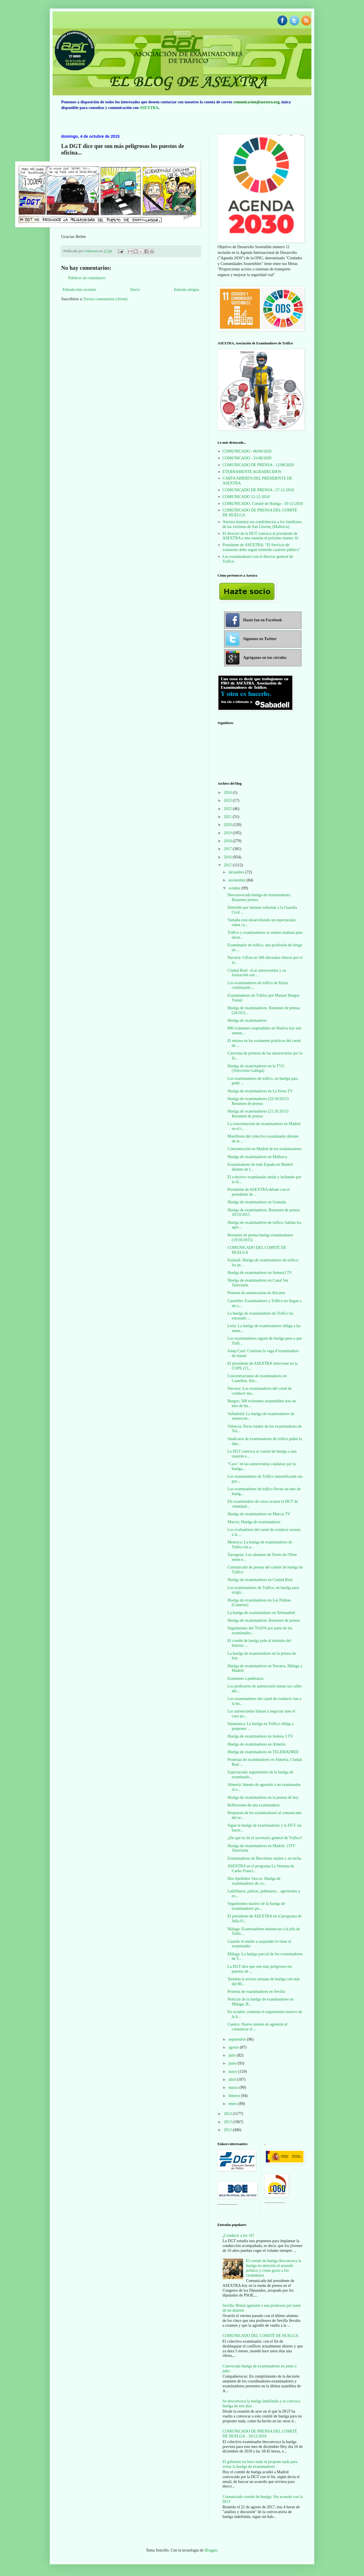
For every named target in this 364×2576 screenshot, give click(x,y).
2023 (228, 800)
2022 (228, 809)
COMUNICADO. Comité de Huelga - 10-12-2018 (263, 503)
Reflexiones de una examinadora (254, 1805)
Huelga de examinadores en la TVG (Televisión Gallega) (256, 1068)
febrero (234, 2096)
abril (232, 2079)
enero (233, 2104)
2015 (228, 865)
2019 (228, 833)
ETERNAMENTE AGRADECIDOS (252, 472)
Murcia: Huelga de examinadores (254, 1522)
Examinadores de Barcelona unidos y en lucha (264, 1858)
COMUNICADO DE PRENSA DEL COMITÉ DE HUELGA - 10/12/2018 (260, 2433)
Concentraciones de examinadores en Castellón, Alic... (257, 1378)
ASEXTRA (148, 108)
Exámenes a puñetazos (246, 1678)
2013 (228, 2122)
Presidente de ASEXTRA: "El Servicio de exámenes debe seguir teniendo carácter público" (262, 547)
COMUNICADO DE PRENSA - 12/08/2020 (258, 465)
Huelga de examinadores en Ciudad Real (260, 1580)
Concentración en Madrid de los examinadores (265, 1149)
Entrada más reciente (79, 289)
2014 (228, 2114)
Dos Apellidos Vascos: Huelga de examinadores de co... (254, 1881)
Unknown (91, 251)
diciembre (236, 872)
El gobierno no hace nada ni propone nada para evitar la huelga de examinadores (260, 2464)
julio (232, 2055)
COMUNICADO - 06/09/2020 (247, 451)
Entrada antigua (186, 289)
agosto (234, 2047)
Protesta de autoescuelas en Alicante (256, 1293)
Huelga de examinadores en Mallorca (257, 1157)
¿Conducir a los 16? (239, 2235)
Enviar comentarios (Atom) (105, 299)
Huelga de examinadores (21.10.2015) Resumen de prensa (258, 1113)
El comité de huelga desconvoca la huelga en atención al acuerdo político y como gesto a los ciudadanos (273, 2268)
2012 (228, 2130)
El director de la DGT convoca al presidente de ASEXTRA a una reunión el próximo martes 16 (260, 535)
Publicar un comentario (87, 278)
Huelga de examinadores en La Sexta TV (260, 1091)
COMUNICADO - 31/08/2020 (247, 458)
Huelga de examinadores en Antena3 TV (260, 1272)
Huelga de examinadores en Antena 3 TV (260, 1736)
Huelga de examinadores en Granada (257, 1202)
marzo (233, 2087)
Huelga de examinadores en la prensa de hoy (263, 1797)
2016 (228, 857)
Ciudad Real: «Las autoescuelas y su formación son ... (257, 972)
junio (232, 2063)
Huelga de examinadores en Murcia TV (259, 1514)
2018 (228, 841)
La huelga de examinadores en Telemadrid (261, 1613)
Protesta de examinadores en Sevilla (256, 1991)
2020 (228, 825)
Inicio (135, 289)
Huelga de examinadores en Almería (257, 1744)
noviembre (237, 880)
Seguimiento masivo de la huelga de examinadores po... (256, 1906)
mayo (233, 2071)
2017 (228, 849)
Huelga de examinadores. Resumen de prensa (264, 1620)
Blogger (210, 2550)
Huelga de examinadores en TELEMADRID (263, 1752)
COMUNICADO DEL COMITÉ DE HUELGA (261, 2336)
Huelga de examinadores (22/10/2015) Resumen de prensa (258, 1101)
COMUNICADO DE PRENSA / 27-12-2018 (258, 490)
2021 (228, 817)
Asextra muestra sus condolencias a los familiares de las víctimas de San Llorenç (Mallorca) (262, 524)
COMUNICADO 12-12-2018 (246, 497)
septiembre (237, 2039)
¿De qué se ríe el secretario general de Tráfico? (265, 1838)
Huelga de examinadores (247, 1020)
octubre (234, 888)
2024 (228, 792)
